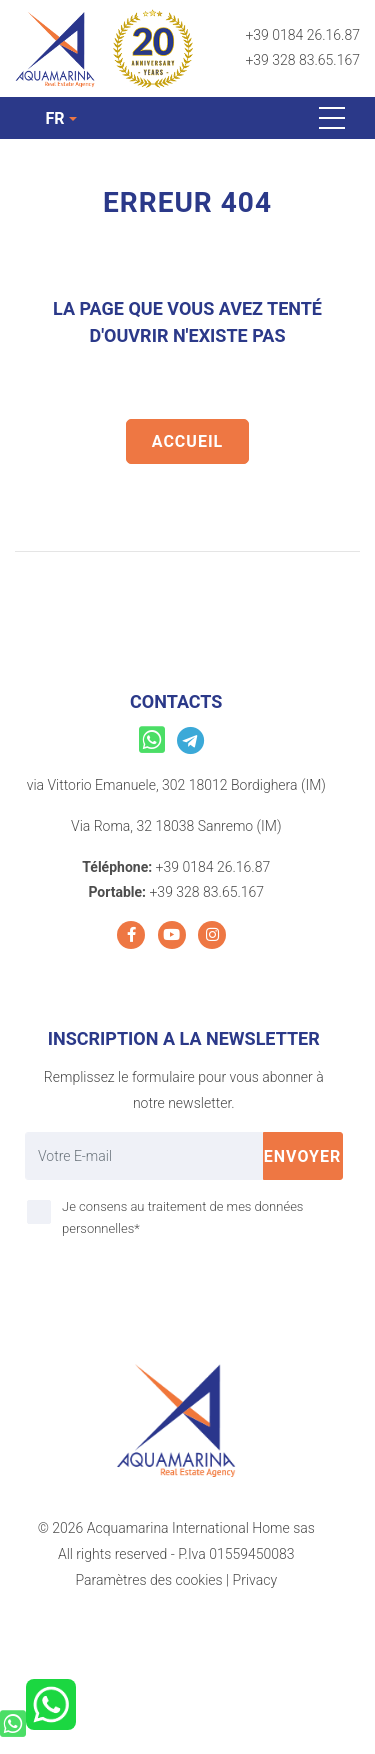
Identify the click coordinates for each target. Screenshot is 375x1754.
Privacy (255, 1580)
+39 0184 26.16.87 (302, 35)
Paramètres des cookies (148, 1580)
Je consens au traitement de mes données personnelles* (182, 1217)
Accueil (187, 441)
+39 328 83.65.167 (302, 60)
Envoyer (303, 1156)
